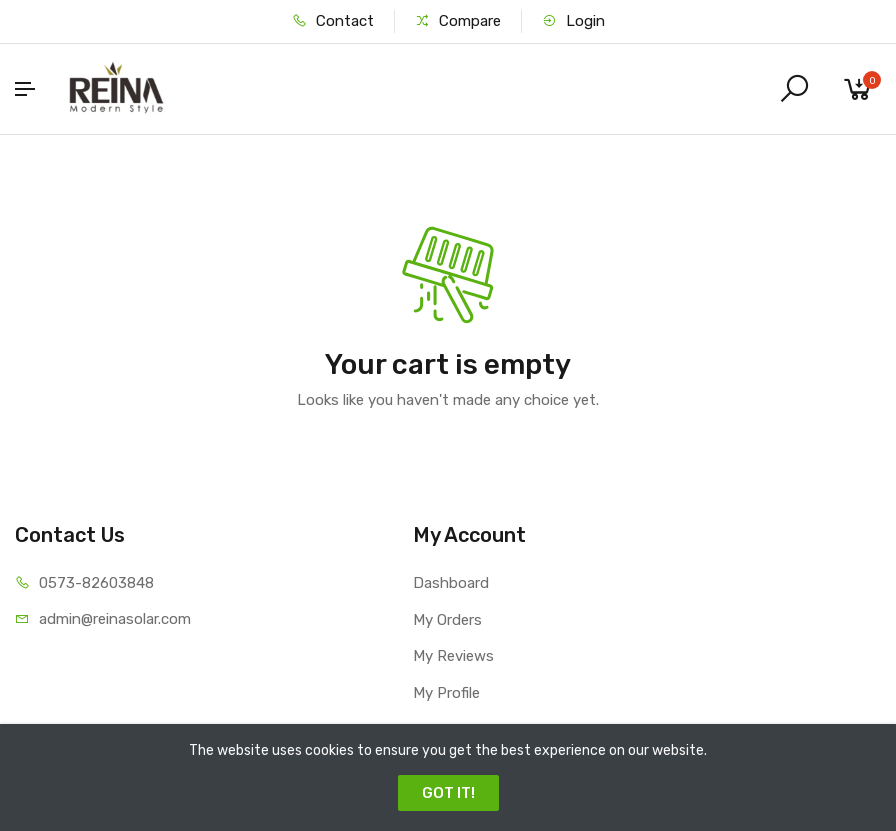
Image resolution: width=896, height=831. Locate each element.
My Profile (446, 693)
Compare (458, 21)
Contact (333, 21)
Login (573, 21)
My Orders (447, 620)
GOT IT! (448, 793)
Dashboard (451, 583)
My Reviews (453, 656)
